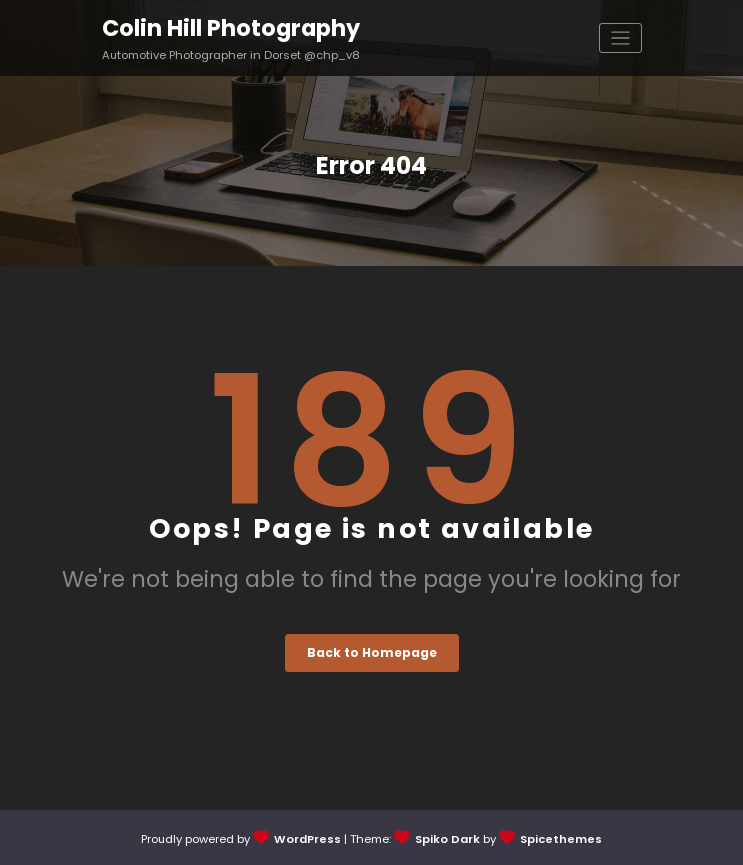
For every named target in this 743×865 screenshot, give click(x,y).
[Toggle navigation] (620, 38)
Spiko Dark (447, 839)
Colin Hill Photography (231, 28)
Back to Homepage (372, 652)
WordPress (307, 839)
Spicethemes (561, 839)
